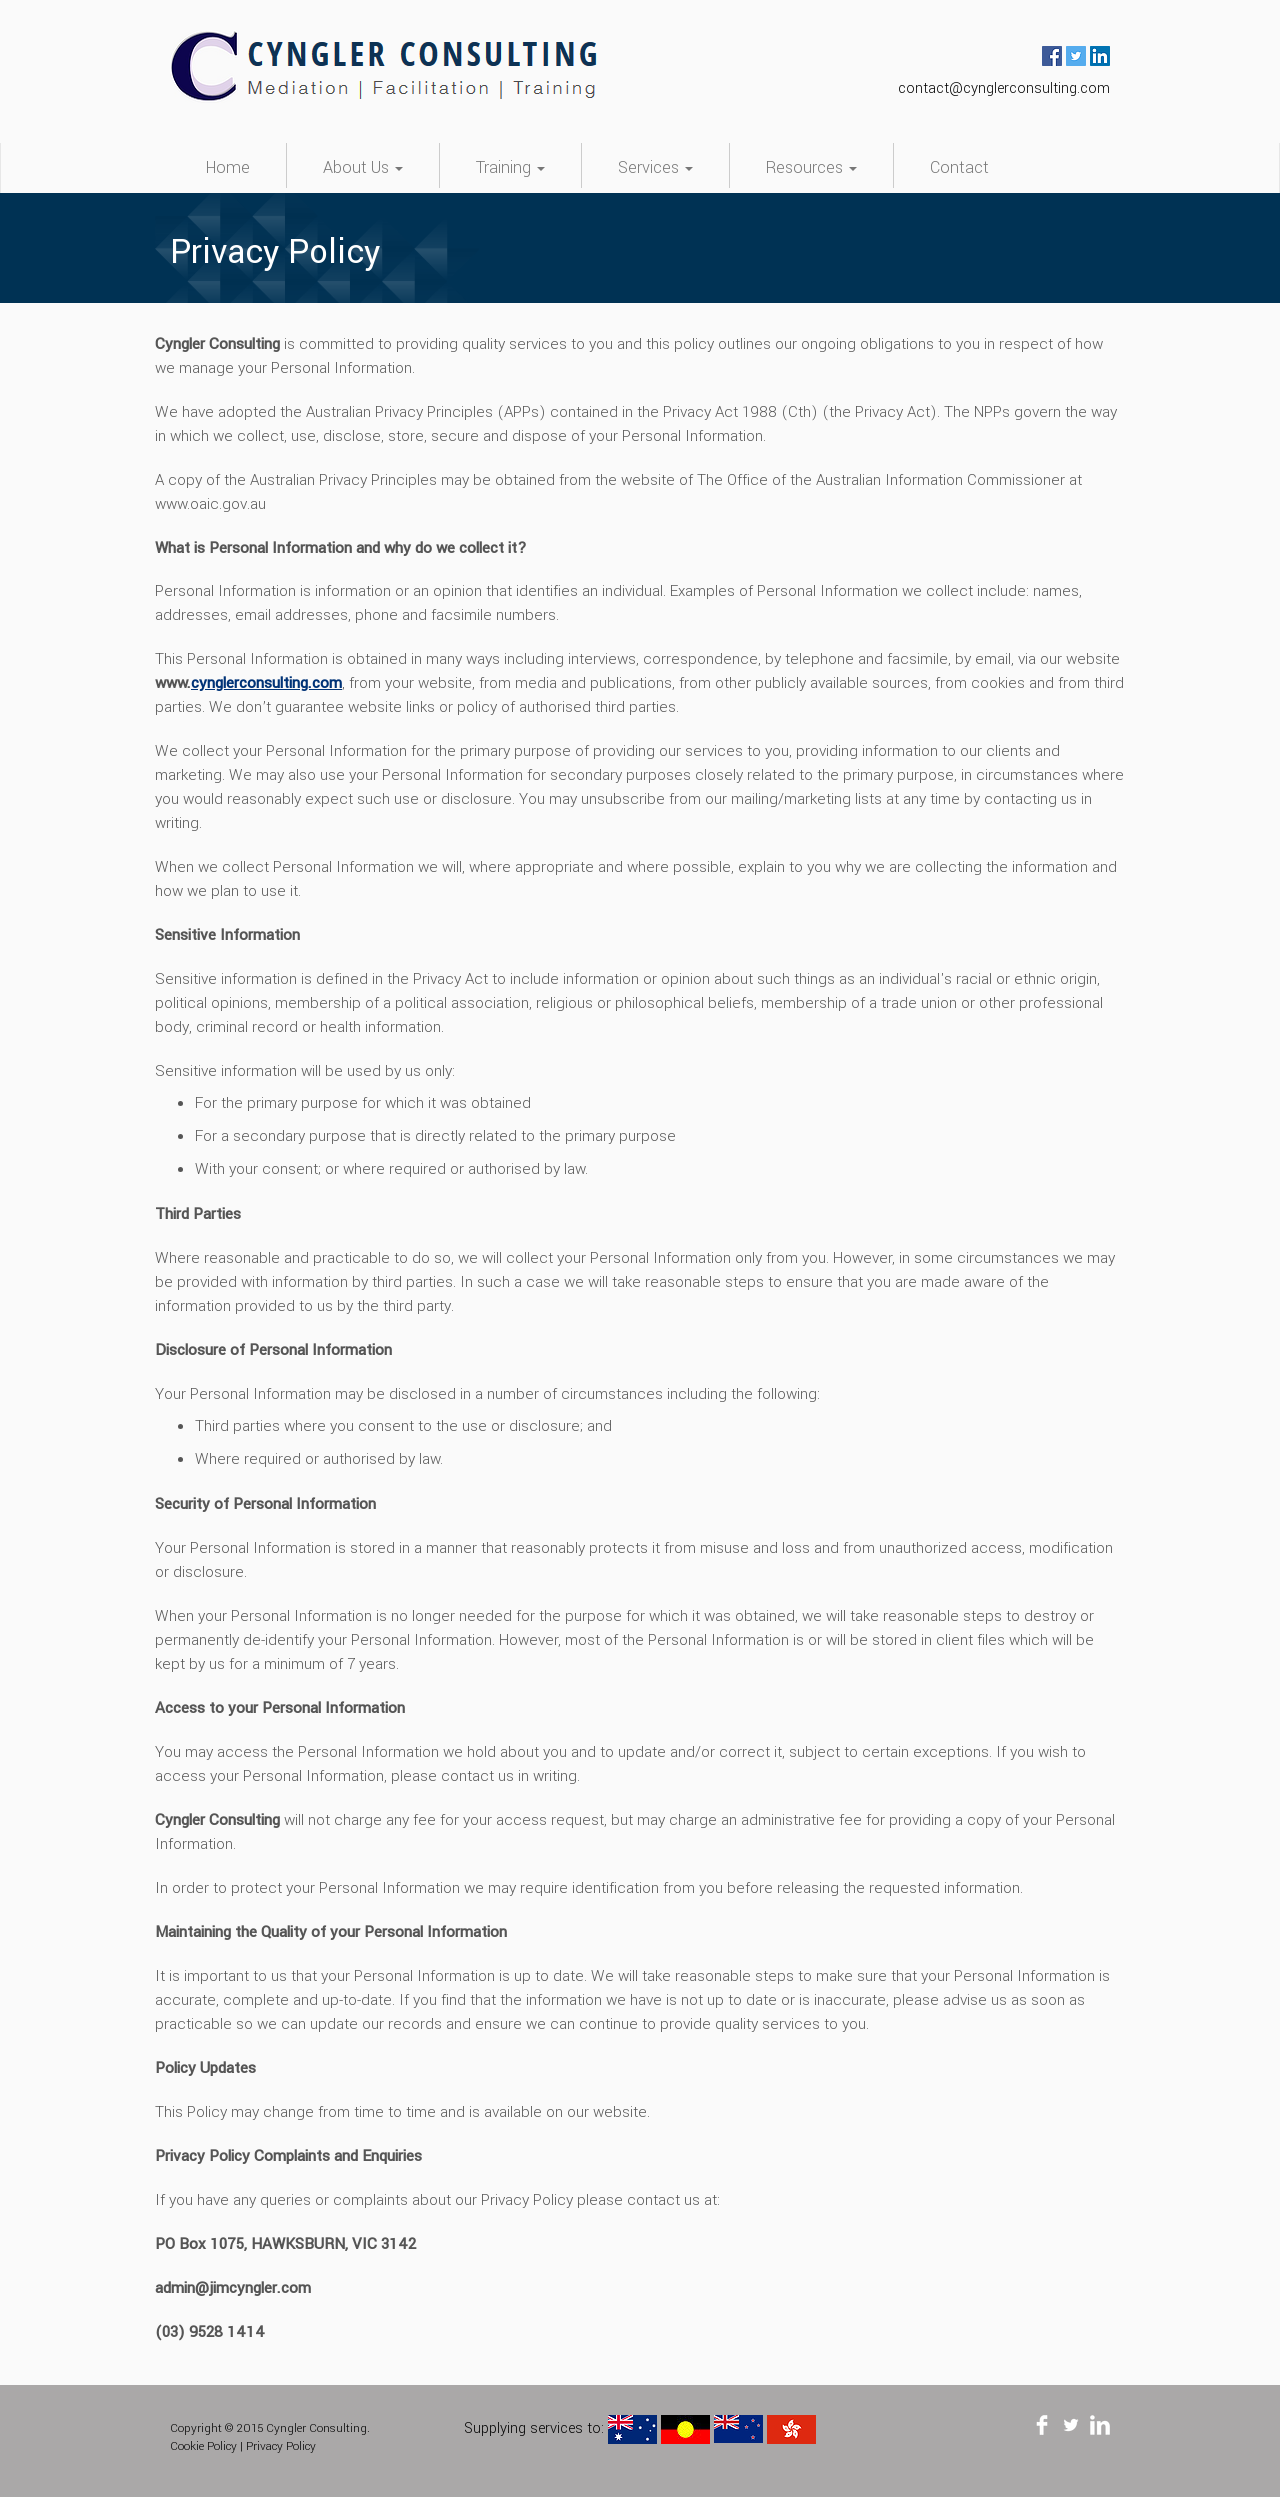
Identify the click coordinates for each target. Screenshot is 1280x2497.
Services (655, 167)
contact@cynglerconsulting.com (1004, 88)
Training (510, 167)
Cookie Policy (203, 2446)
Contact (959, 167)
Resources (811, 167)
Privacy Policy (281, 2446)
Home (228, 167)
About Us (363, 167)
